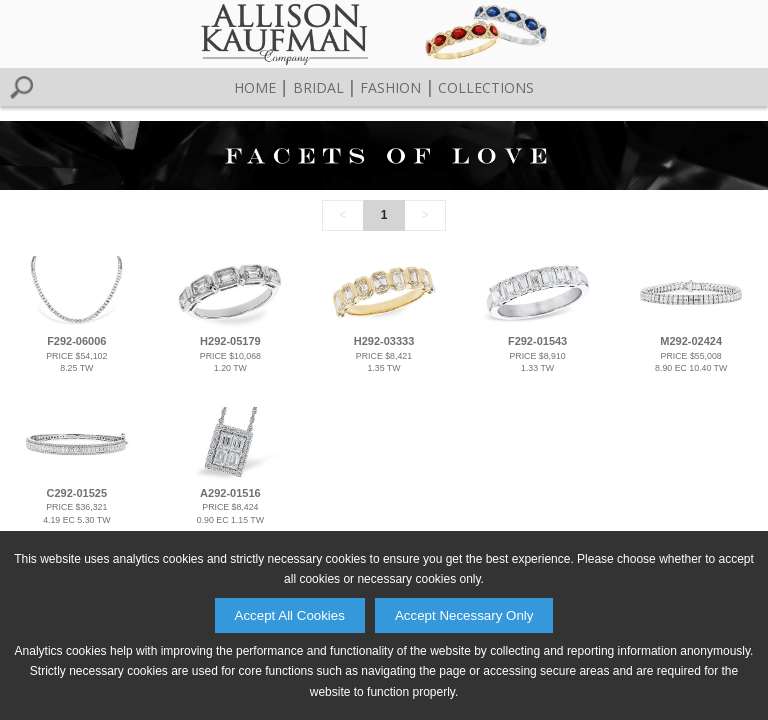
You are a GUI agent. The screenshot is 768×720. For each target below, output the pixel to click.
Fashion (390, 87)
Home (255, 87)
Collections (486, 87)
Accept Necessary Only (464, 615)
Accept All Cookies (290, 615)
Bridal (318, 87)
